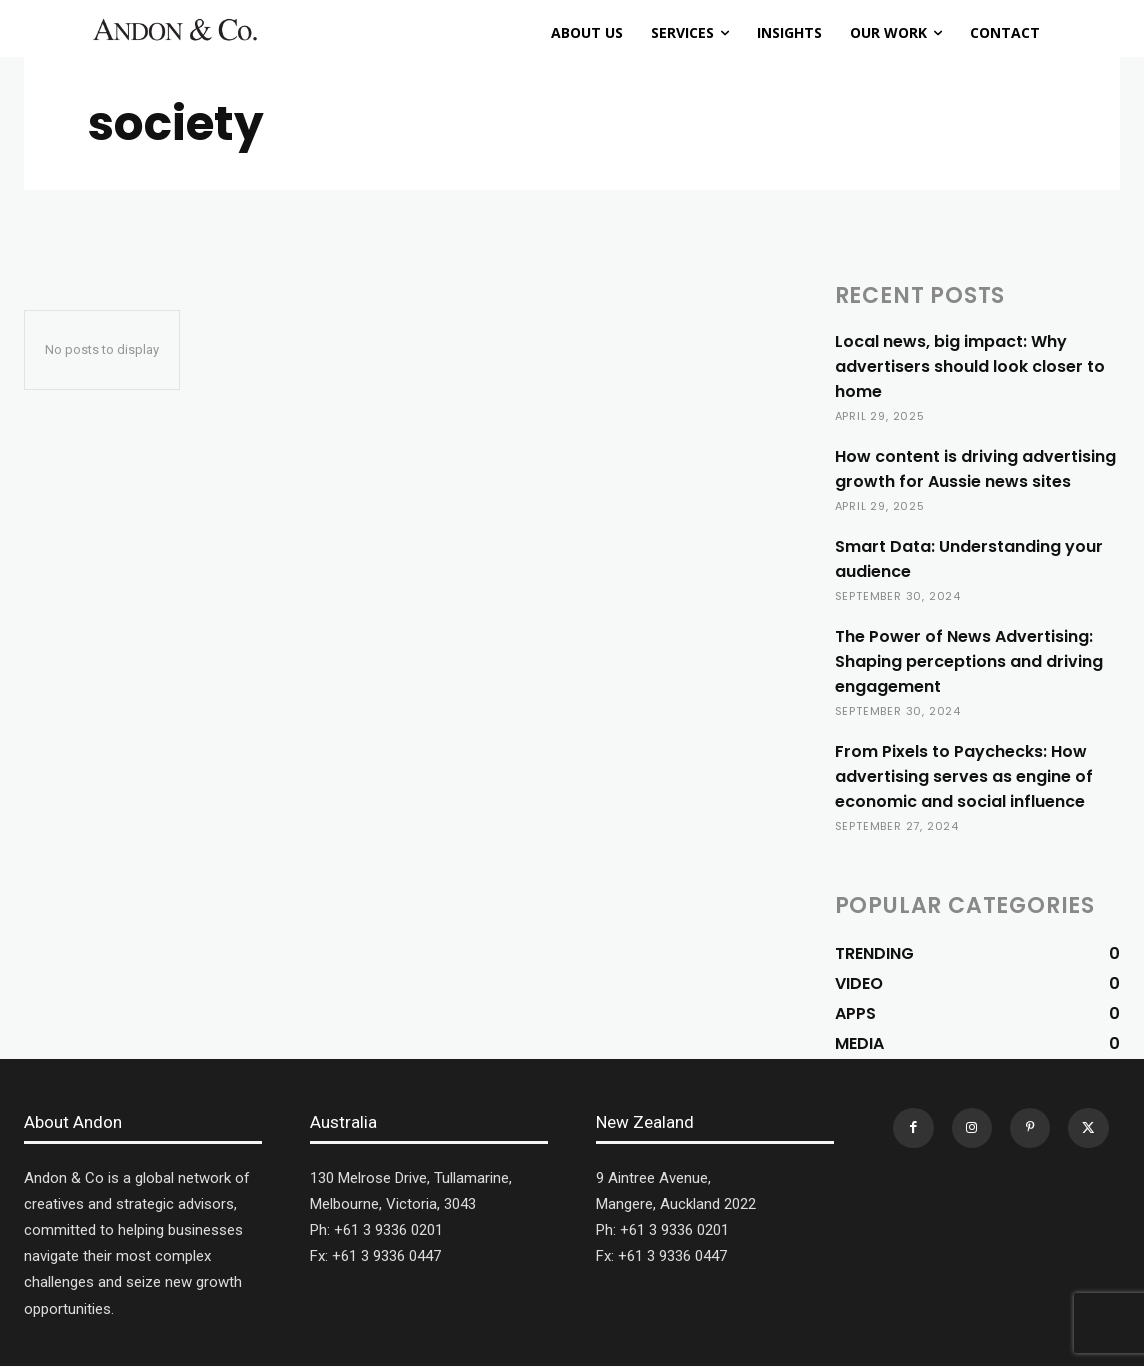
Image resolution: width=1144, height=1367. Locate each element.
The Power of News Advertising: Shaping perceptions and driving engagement (969, 661)
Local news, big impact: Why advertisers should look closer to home (970, 366)
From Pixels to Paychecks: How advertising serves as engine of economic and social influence (964, 776)
